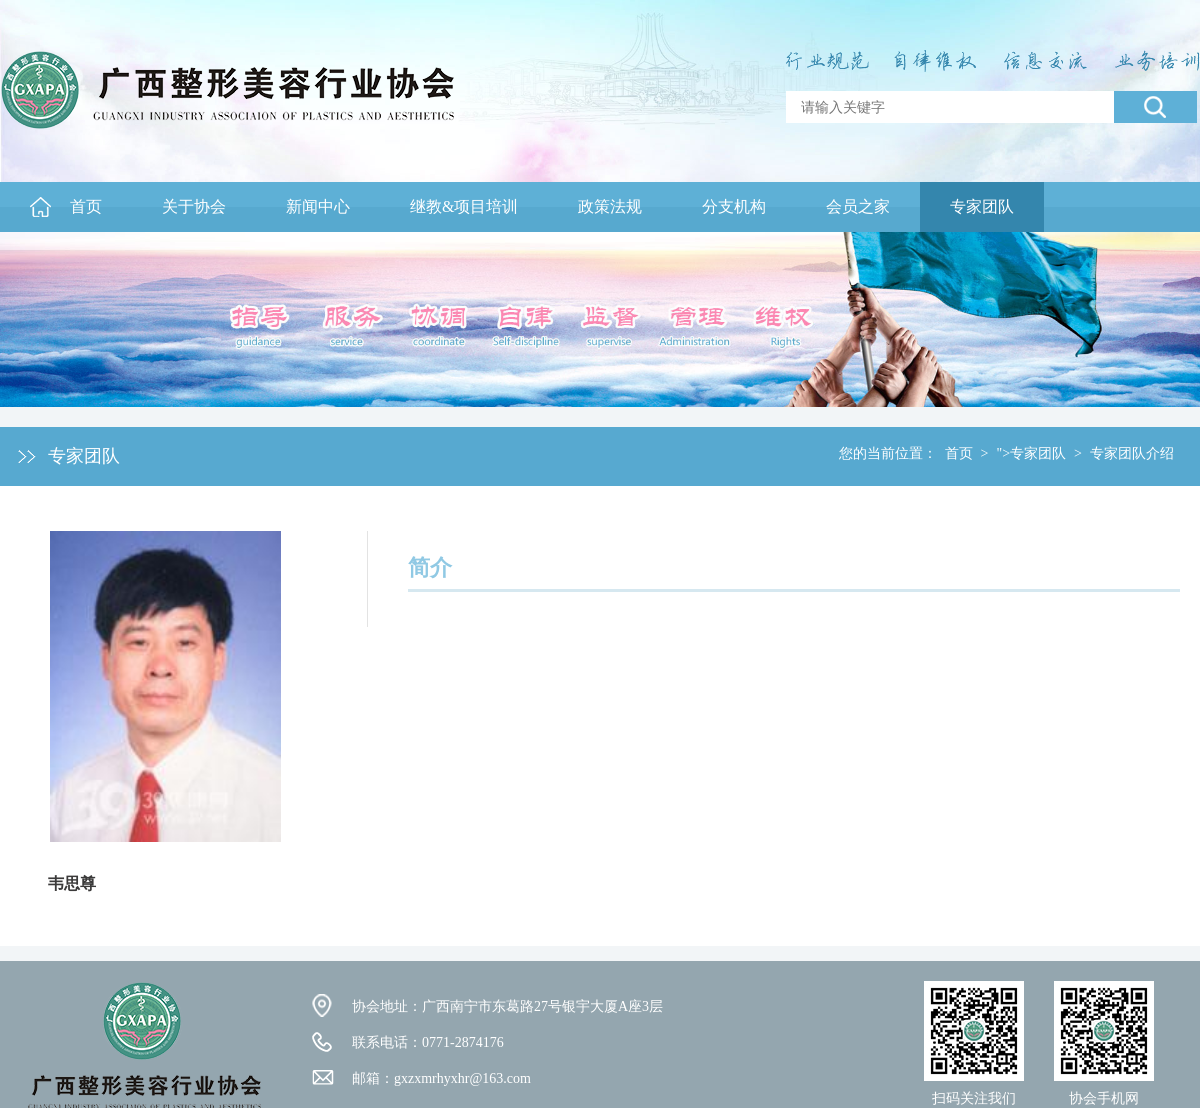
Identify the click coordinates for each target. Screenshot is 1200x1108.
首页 (86, 206)
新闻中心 (318, 206)
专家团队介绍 (1132, 453)
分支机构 (734, 206)
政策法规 (610, 206)
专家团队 (982, 206)
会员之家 (858, 206)
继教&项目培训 (464, 206)
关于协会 (194, 206)
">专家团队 (1031, 453)
